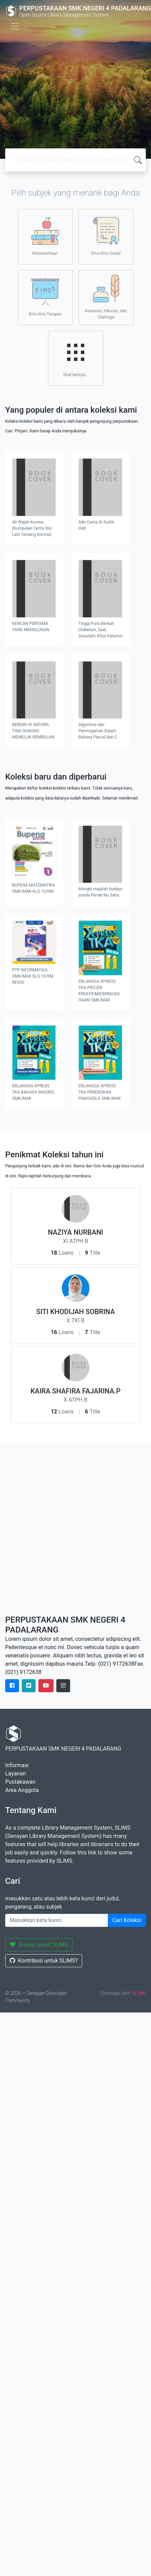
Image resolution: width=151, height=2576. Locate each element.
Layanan (15, 1773)
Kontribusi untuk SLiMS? (44, 1960)
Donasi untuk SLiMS (39, 1944)
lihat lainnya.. (75, 358)
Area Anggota (22, 1790)
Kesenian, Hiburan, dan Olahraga (106, 297)
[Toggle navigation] (15, 26)
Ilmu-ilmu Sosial (106, 236)
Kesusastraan (45, 236)
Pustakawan (20, 1782)
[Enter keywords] (56, 1920)
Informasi (17, 1765)
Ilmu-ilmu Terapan (45, 297)
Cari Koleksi (126, 1920)
